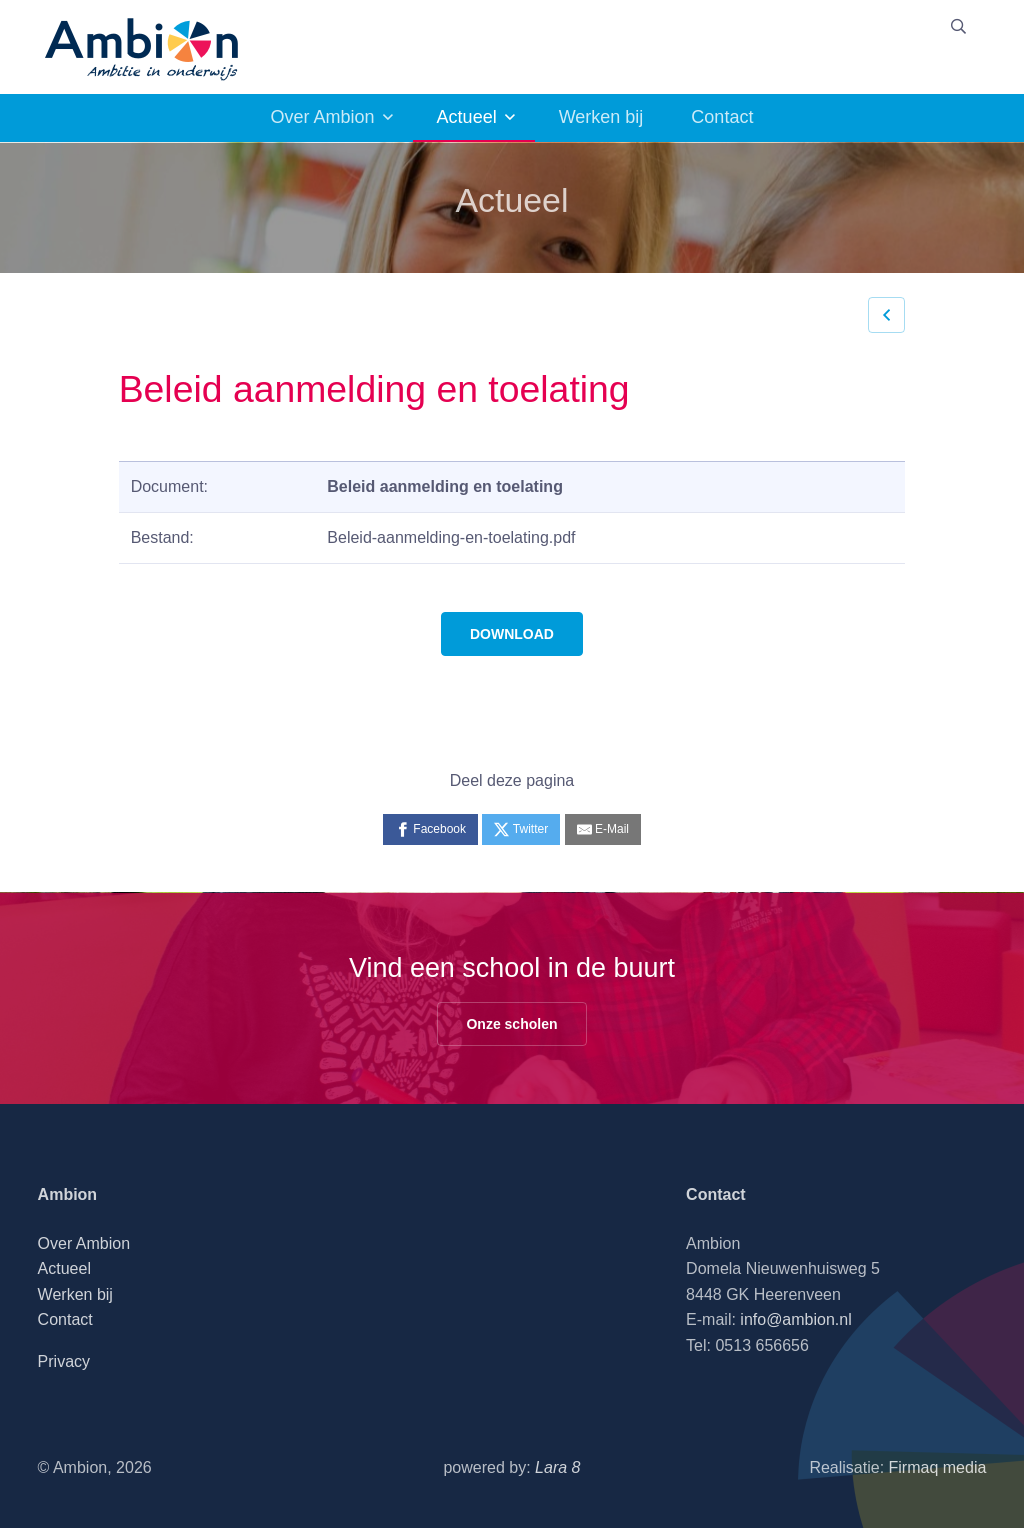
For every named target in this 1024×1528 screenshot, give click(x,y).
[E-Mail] (603, 829)
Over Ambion (323, 117)
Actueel (467, 117)
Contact (722, 117)
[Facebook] (430, 829)
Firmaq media (938, 1467)
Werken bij (601, 117)
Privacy (64, 1361)
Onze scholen (511, 1024)
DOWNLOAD (512, 634)
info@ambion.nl (795, 1319)
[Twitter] (521, 829)
